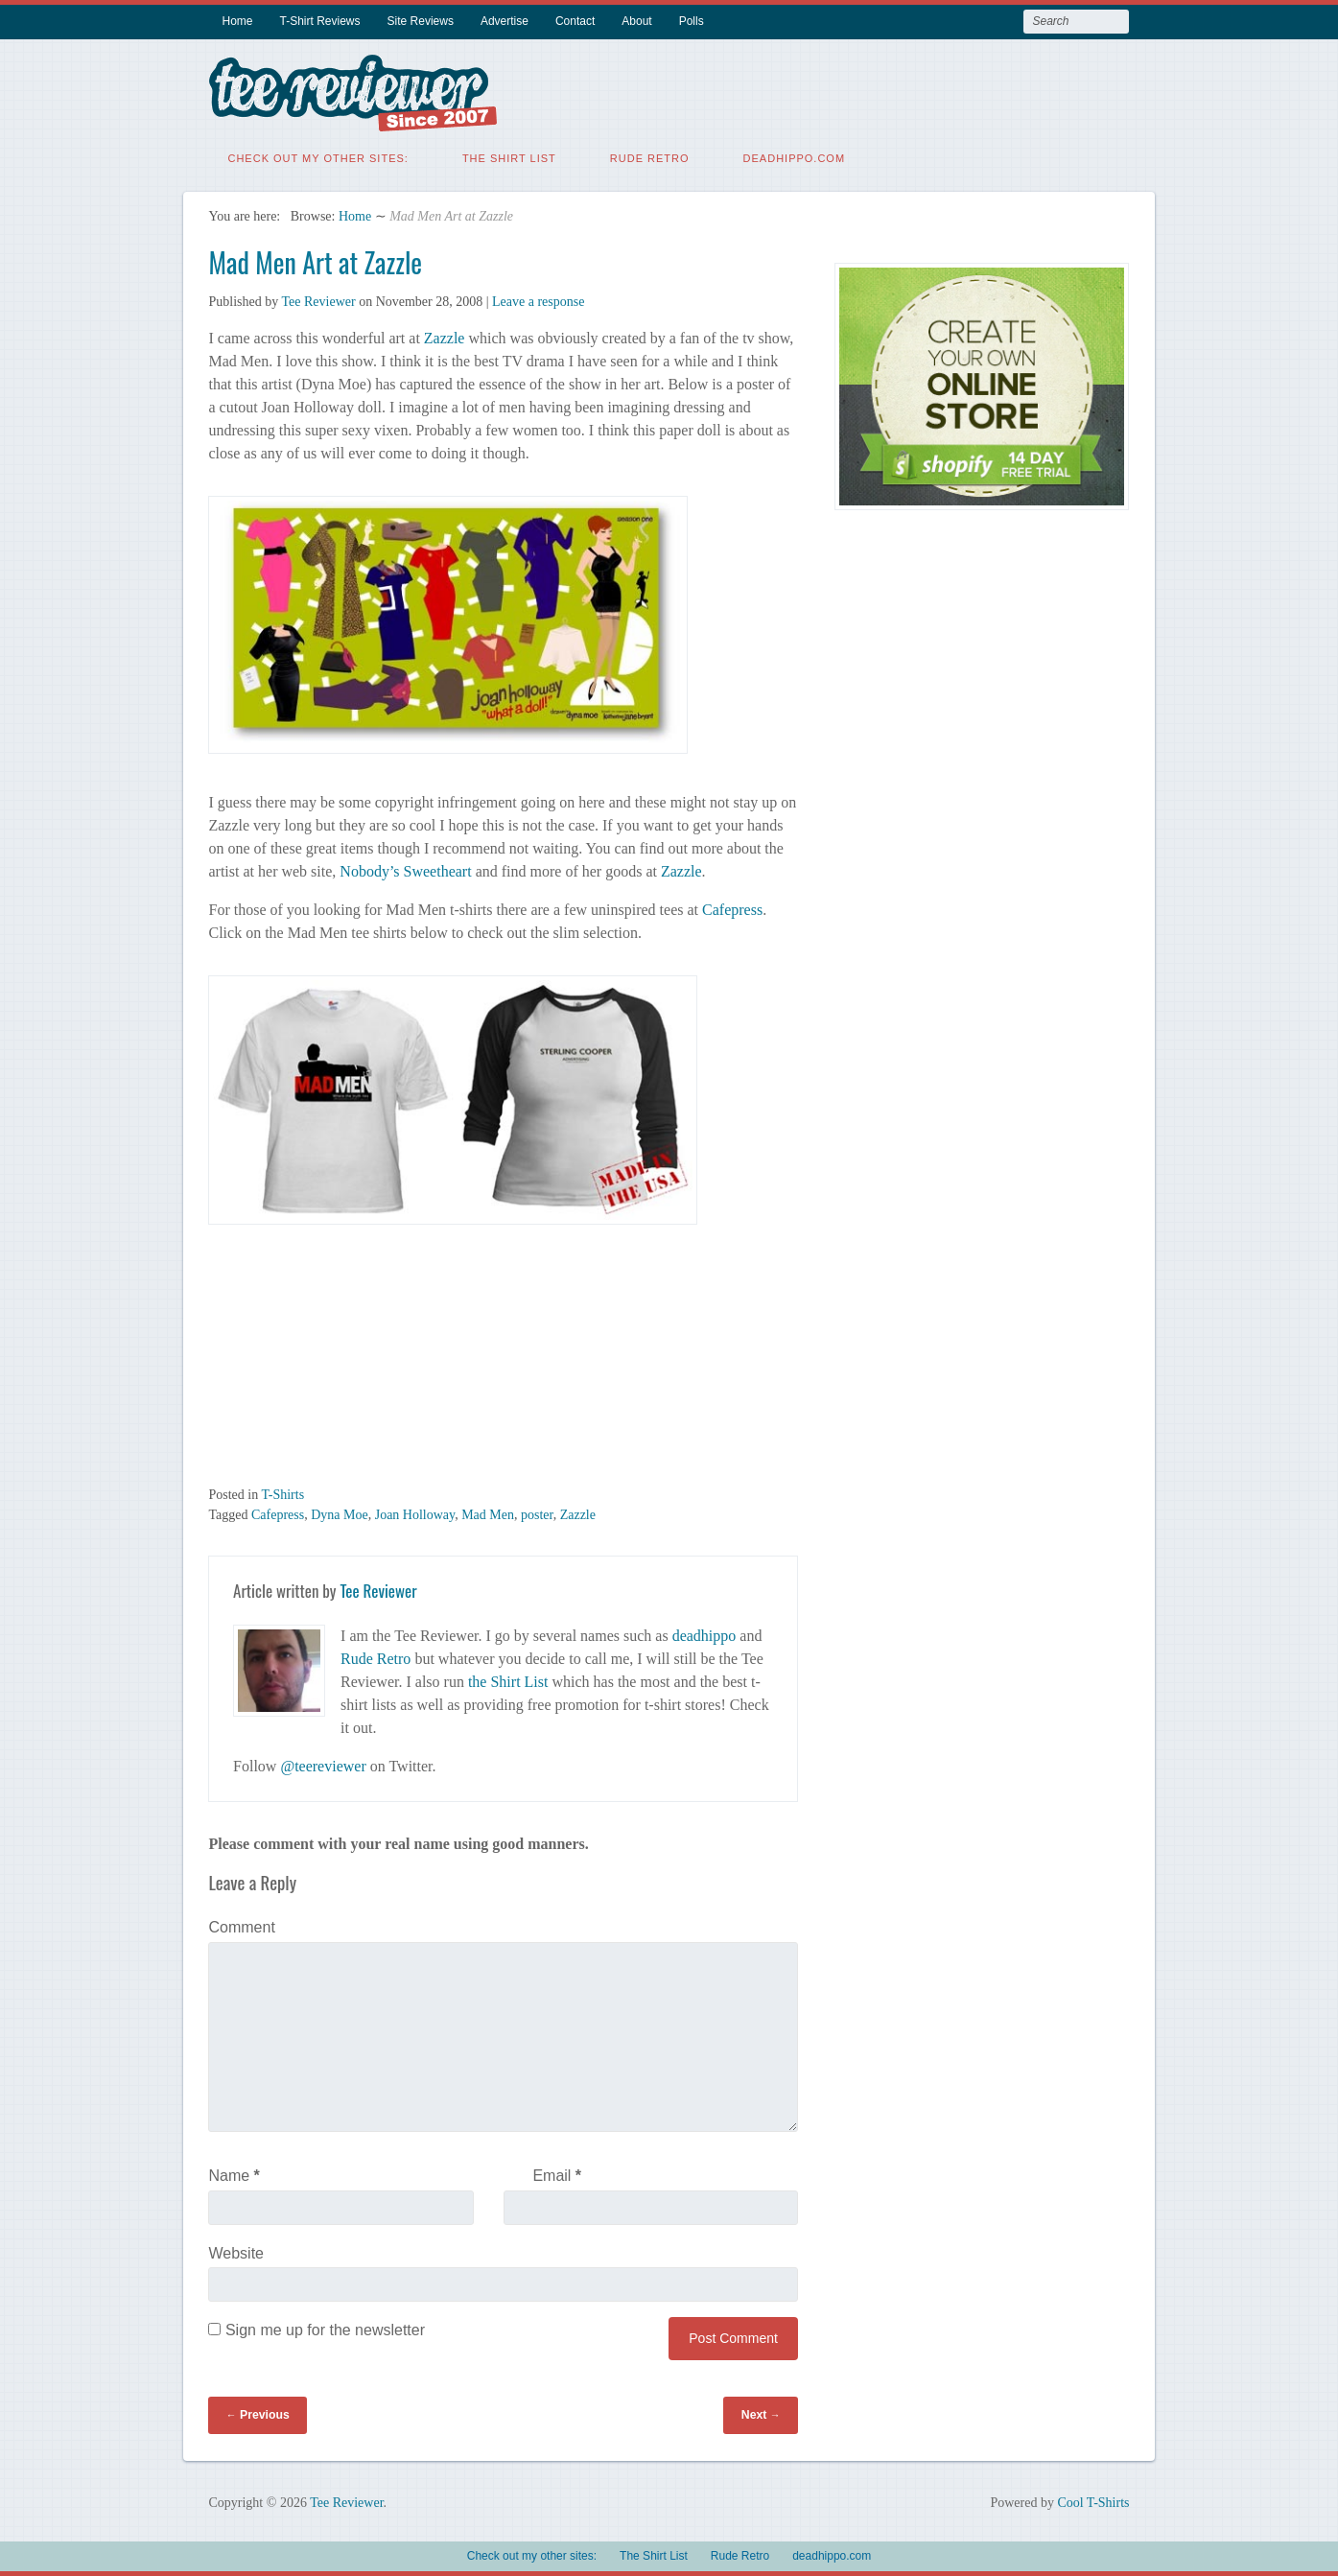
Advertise (504, 21)
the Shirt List (508, 1682)
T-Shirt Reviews (320, 21)
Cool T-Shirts (1093, 2502)
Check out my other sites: (317, 158)
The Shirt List (509, 158)
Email (556, 2175)
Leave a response (538, 301)
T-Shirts (282, 1494)
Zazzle (444, 338)
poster (537, 1515)
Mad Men (487, 1515)
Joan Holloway (415, 1515)
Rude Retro (650, 158)
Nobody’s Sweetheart (405, 871)
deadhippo (704, 1636)
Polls (691, 21)
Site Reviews (420, 21)
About (636, 21)
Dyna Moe (339, 1515)
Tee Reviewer (318, 301)
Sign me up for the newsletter (316, 2330)
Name (233, 2175)
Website (236, 2253)
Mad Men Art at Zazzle (315, 262)
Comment (241, 1927)
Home (237, 21)
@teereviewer (322, 1766)
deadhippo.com (794, 158)
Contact (575, 21)
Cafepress (732, 910)
